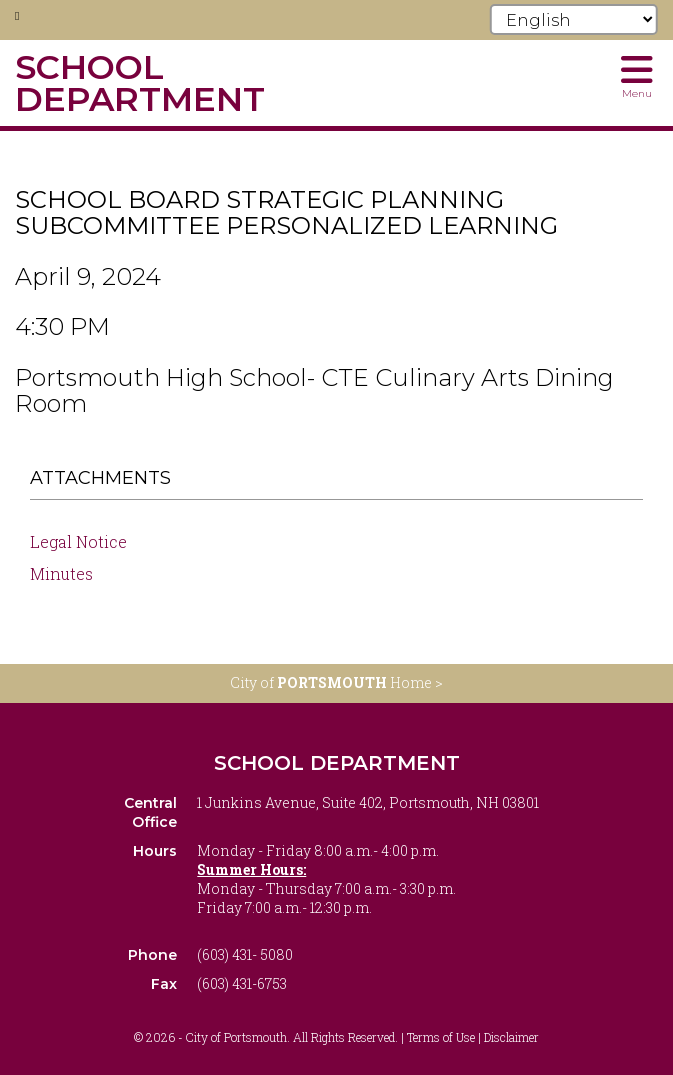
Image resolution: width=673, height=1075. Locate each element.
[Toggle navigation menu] (637, 75)
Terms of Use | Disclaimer (473, 1037)
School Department (337, 763)
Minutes (61, 573)
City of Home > (336, 682)
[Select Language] (574, 19)
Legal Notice (78, 541)
